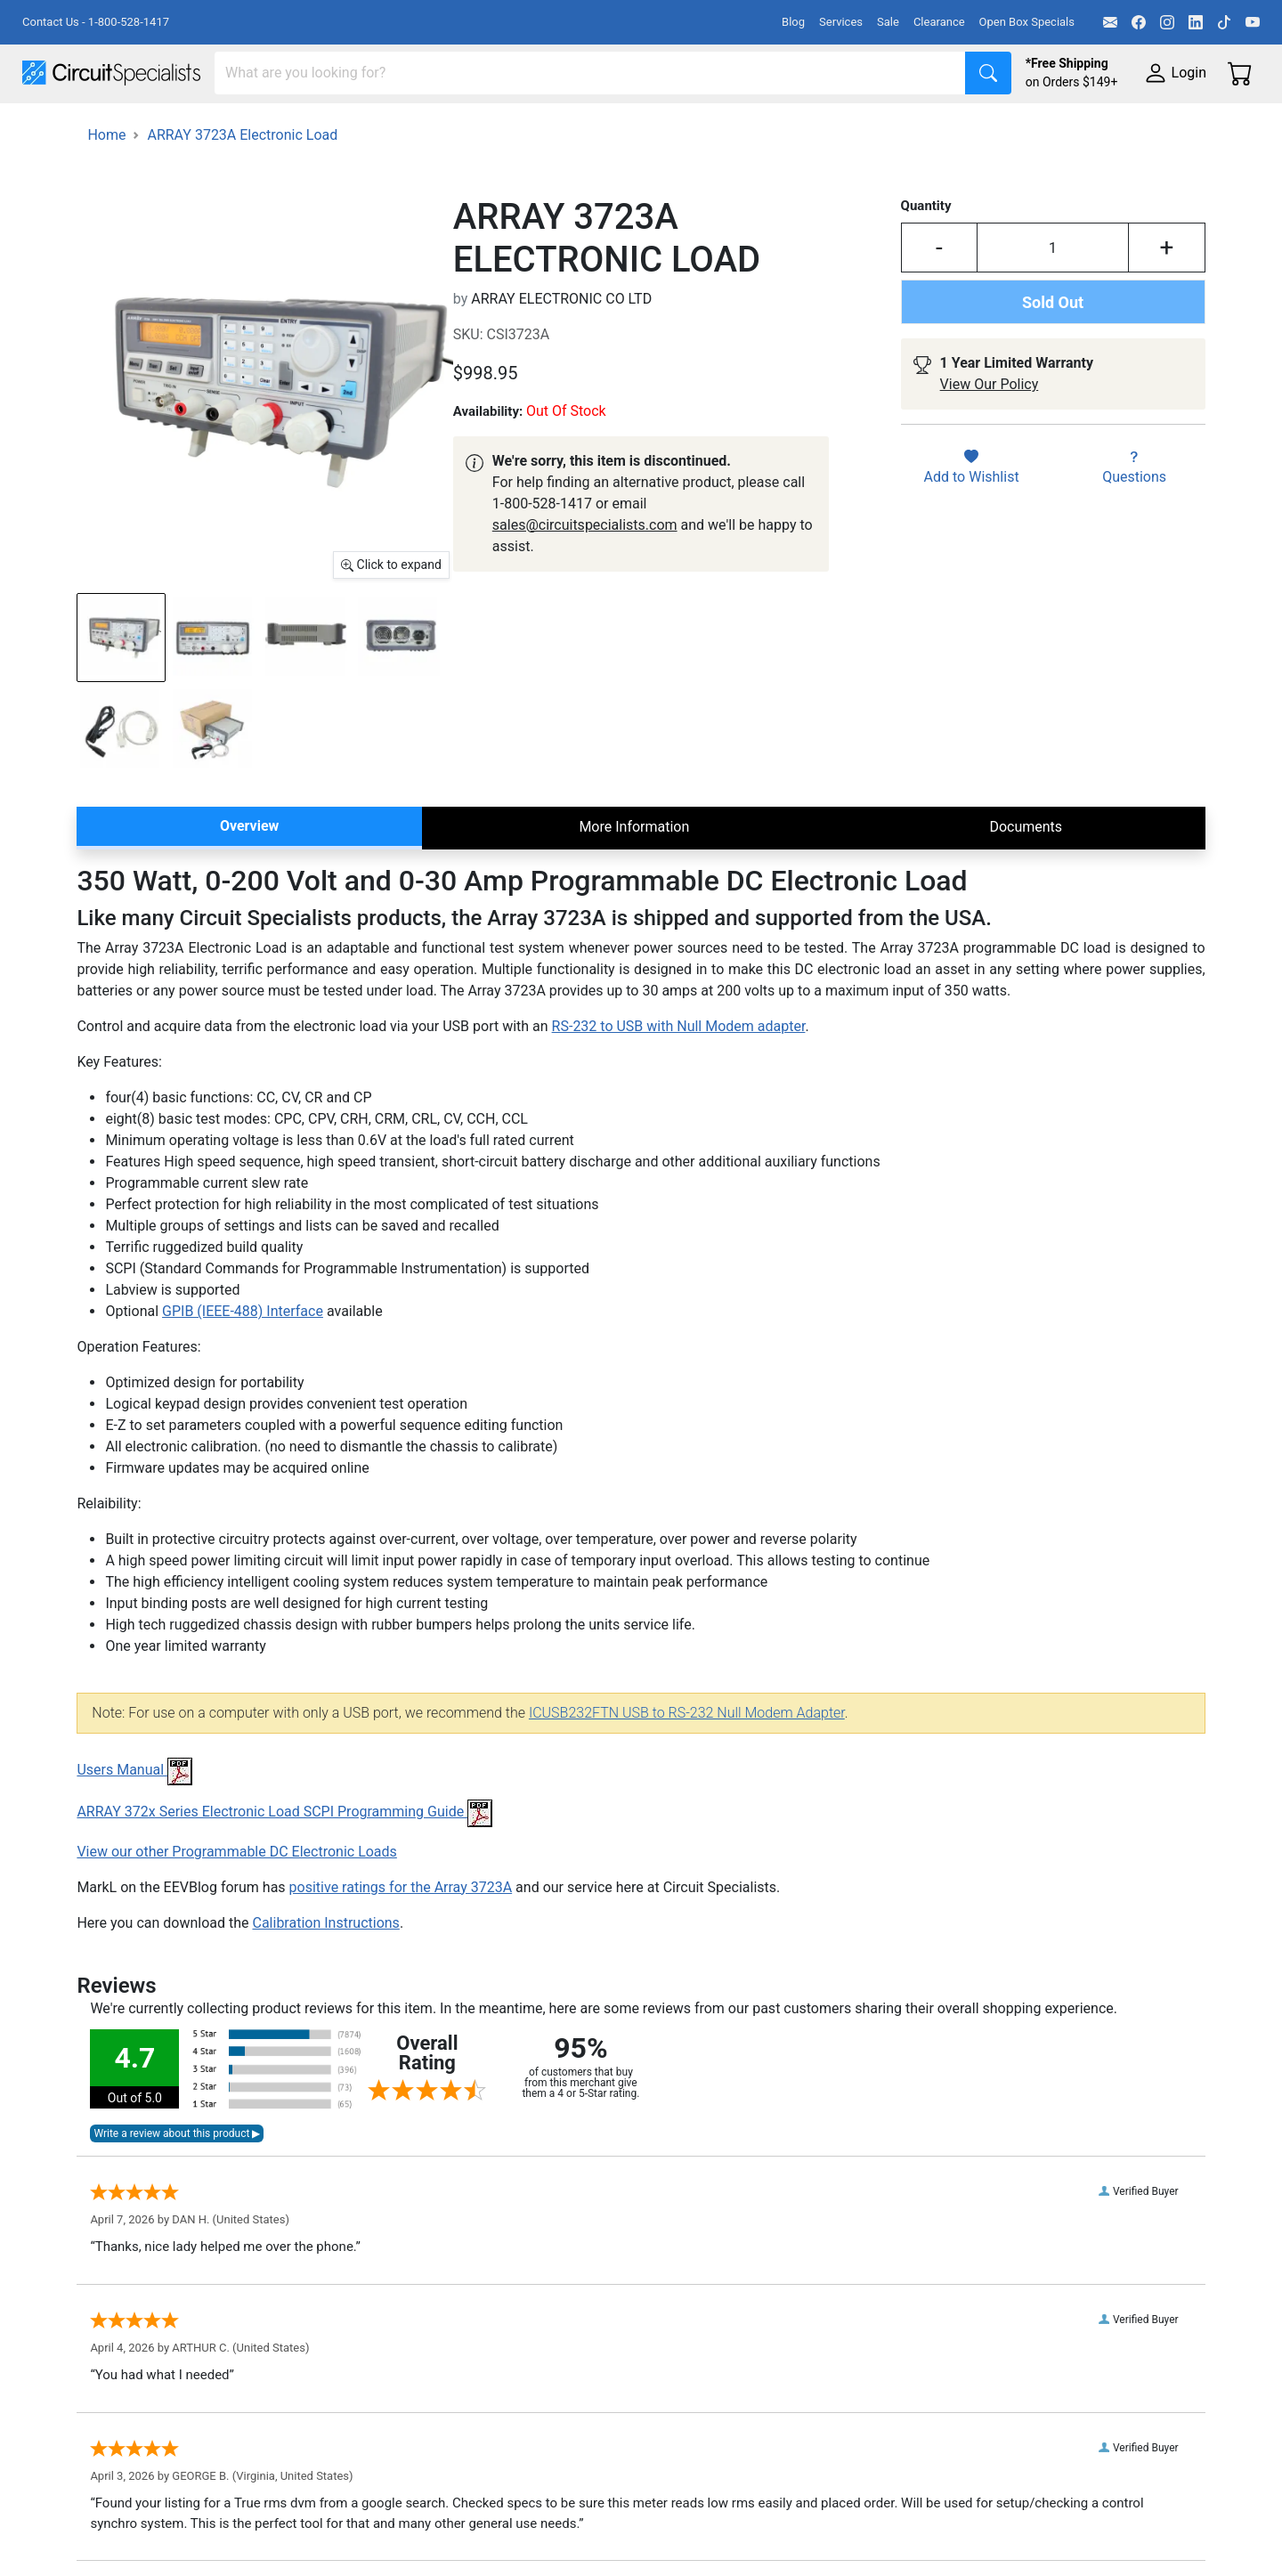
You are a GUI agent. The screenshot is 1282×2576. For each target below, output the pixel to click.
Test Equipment (284, 126)
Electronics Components (959, 126)
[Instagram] (1167, 22)
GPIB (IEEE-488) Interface (242, 1360)
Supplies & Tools (1123, 126)
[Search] (590, 73)
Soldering (678, 126)
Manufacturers (155, 126)
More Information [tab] (634, 874)
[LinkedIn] (1196, 22)
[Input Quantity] (1053, 296)
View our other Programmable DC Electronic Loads (236, 1899)
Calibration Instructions (325, 1970)
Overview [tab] (249, 873)
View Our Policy (989, 433)
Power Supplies (417, 126)
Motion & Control (795, 126)
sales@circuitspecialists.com (585, 573)
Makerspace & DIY (556, 126)
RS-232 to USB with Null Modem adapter (679, 1075)
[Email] (1110, 22)
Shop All (49, 126)
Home (106, 183)
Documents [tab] (1025, 874)
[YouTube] (1252, 22)
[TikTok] (1224, 22)
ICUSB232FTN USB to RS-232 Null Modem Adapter (687, 1760)
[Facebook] (1139, 22)
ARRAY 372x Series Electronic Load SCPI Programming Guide (284, 1860)
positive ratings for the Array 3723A (401, 1935)
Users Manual (134, 1818)
